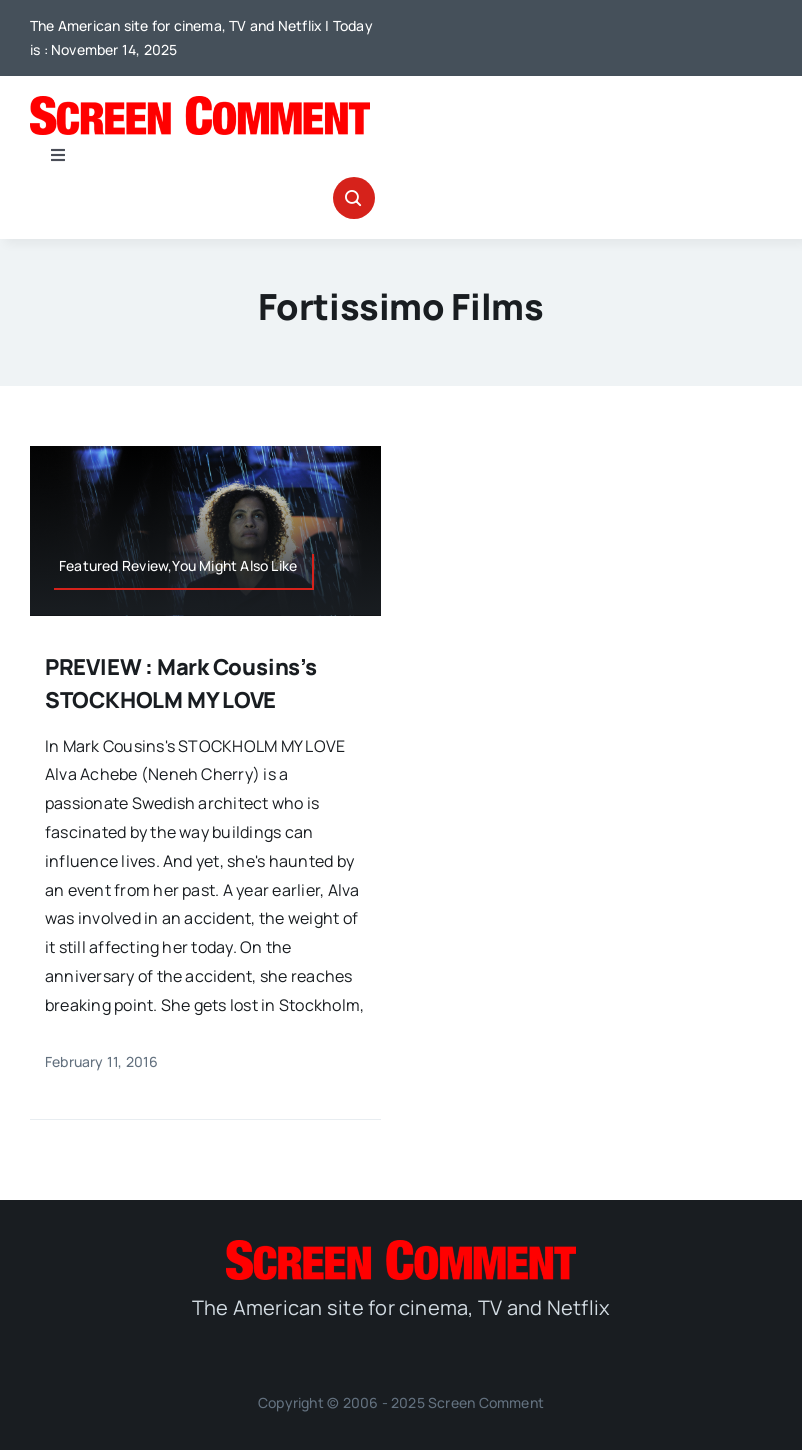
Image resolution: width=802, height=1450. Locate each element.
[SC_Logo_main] (200, 104)
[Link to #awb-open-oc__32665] (354, 198)
